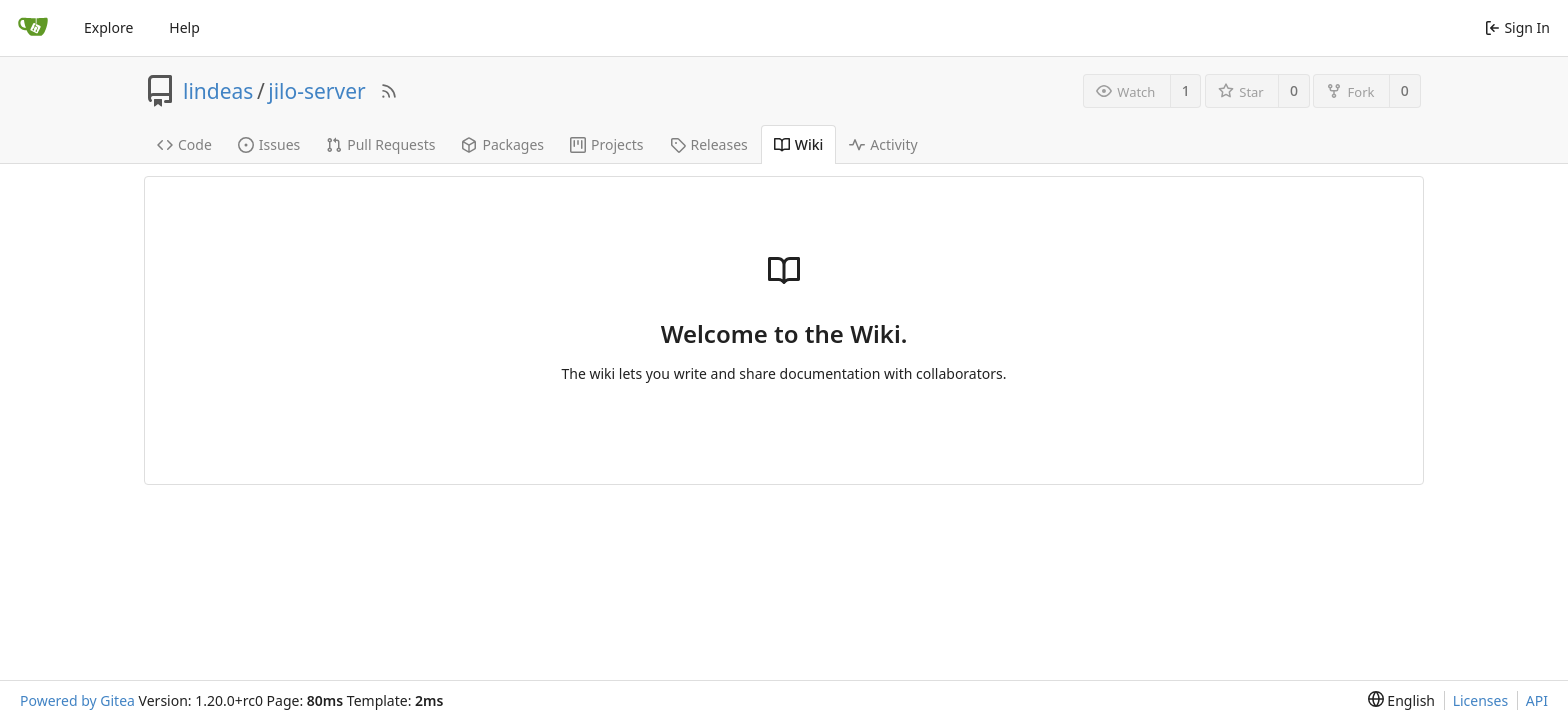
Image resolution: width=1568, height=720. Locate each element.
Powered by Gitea (77, 700)
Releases (709, 144)
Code (184, 144)
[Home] (33, 28)
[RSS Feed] (389, 91)
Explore (108, 27)
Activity (883, 144)
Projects (606, 144)
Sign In (1517, 27)
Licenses (1481, 700)
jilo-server (316, 91)
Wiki (799, 144)
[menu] (1401, 700)
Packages (502, 144)
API (1537, 700)
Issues (269, 144)
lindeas (218, 91)
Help (184, 27)
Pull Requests (380, 144)
